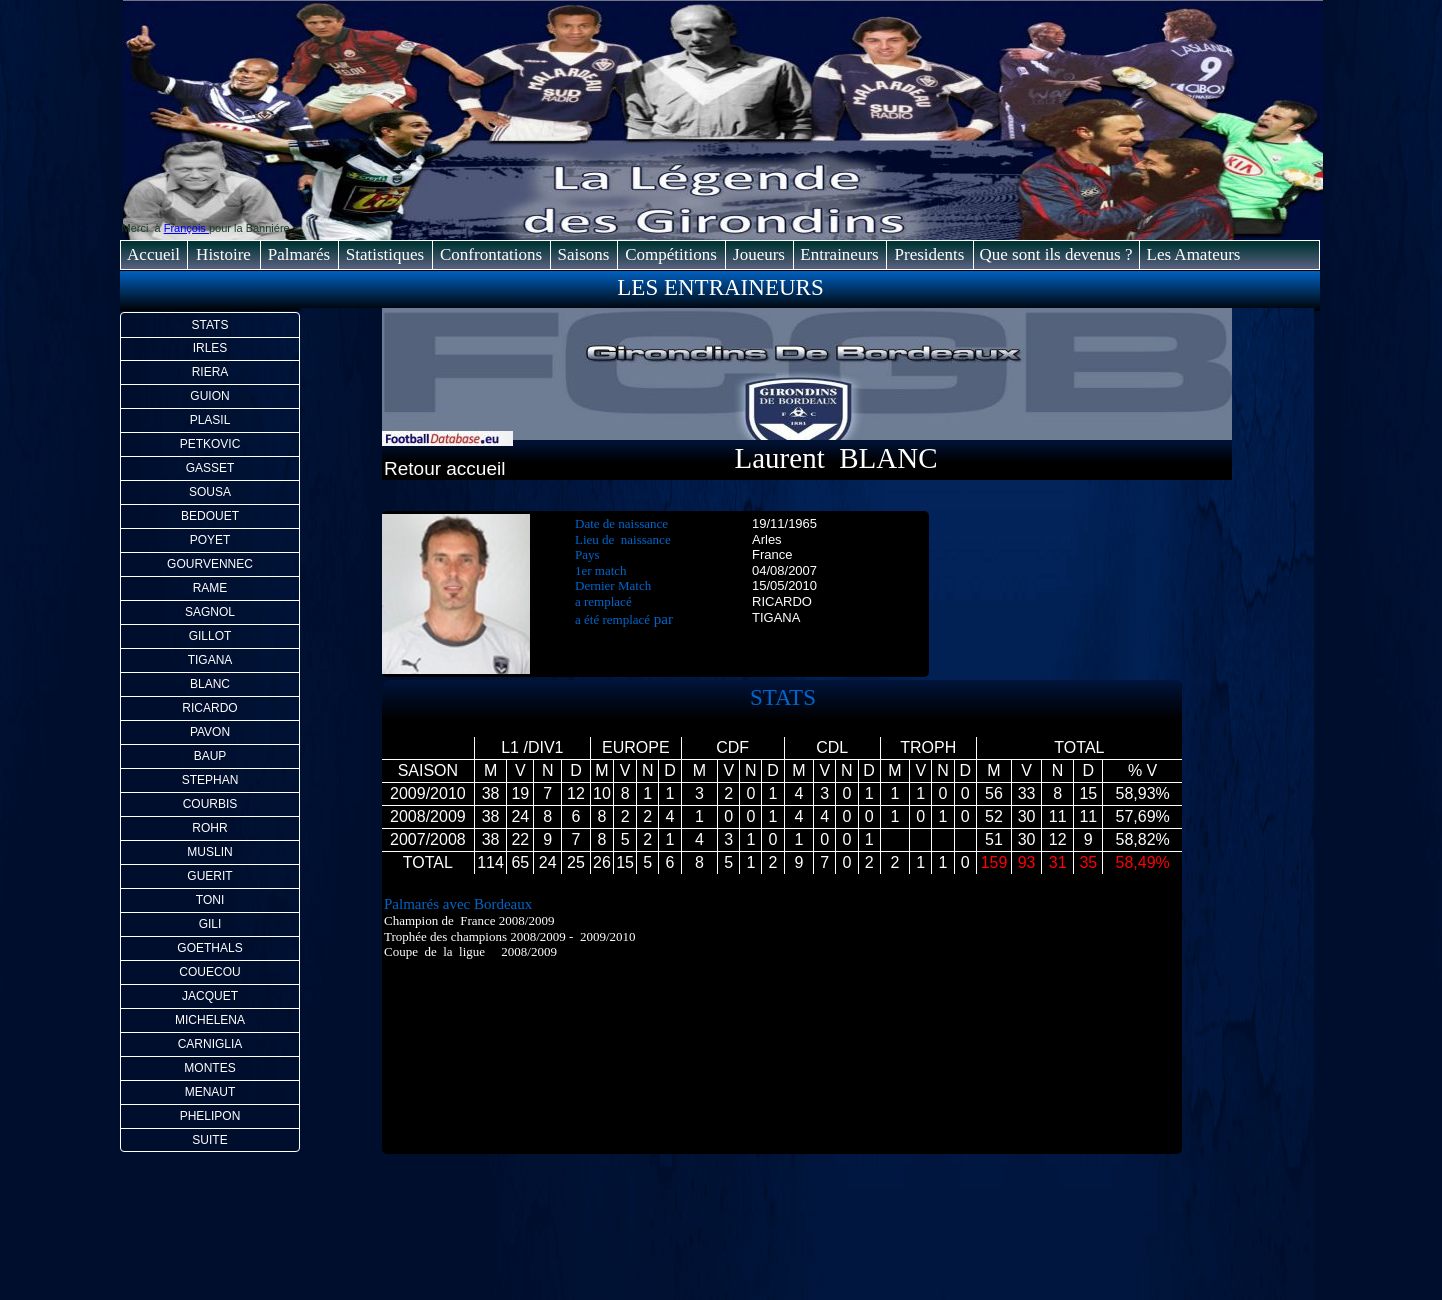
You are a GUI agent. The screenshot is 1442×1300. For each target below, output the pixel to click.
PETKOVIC (210, 444)
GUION (209, 396)
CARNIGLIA (210, 1044)
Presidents (930, 254)
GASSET (210, 468)
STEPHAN (210, 780)
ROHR (209, 828)
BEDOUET (210, 516)
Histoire (223, 254)
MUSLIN (209, 852)
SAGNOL (210, 612)
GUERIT (209, 876)
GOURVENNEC (210, 564)
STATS (210, 325)
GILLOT (210, 636)
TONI (210, 900)
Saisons (584, 254)
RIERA (210, 372)
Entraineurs (839, 254)
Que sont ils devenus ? (1056, 254)
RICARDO (209, 708)
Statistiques (385, 254)
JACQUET (210, 996)
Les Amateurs (1194, 254)
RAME (210, 588)
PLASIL (210, 420)
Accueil (153, 254)
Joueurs (759, 254)
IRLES (210, 348)
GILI (210, 924)
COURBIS (210, 804)
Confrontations (491, 254)
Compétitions (671, 254)
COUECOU (209, 972)
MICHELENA (210, 1020)
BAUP (210, 756)
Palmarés (299, 254)
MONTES (209, 1068)
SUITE (209, 1140)
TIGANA (210, 660)
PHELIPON (210, 1116)
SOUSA (210, 492)
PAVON (210, 732)
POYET (210, 540)
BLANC (210, 684)
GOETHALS (209, 948)
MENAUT (210, 1092)
